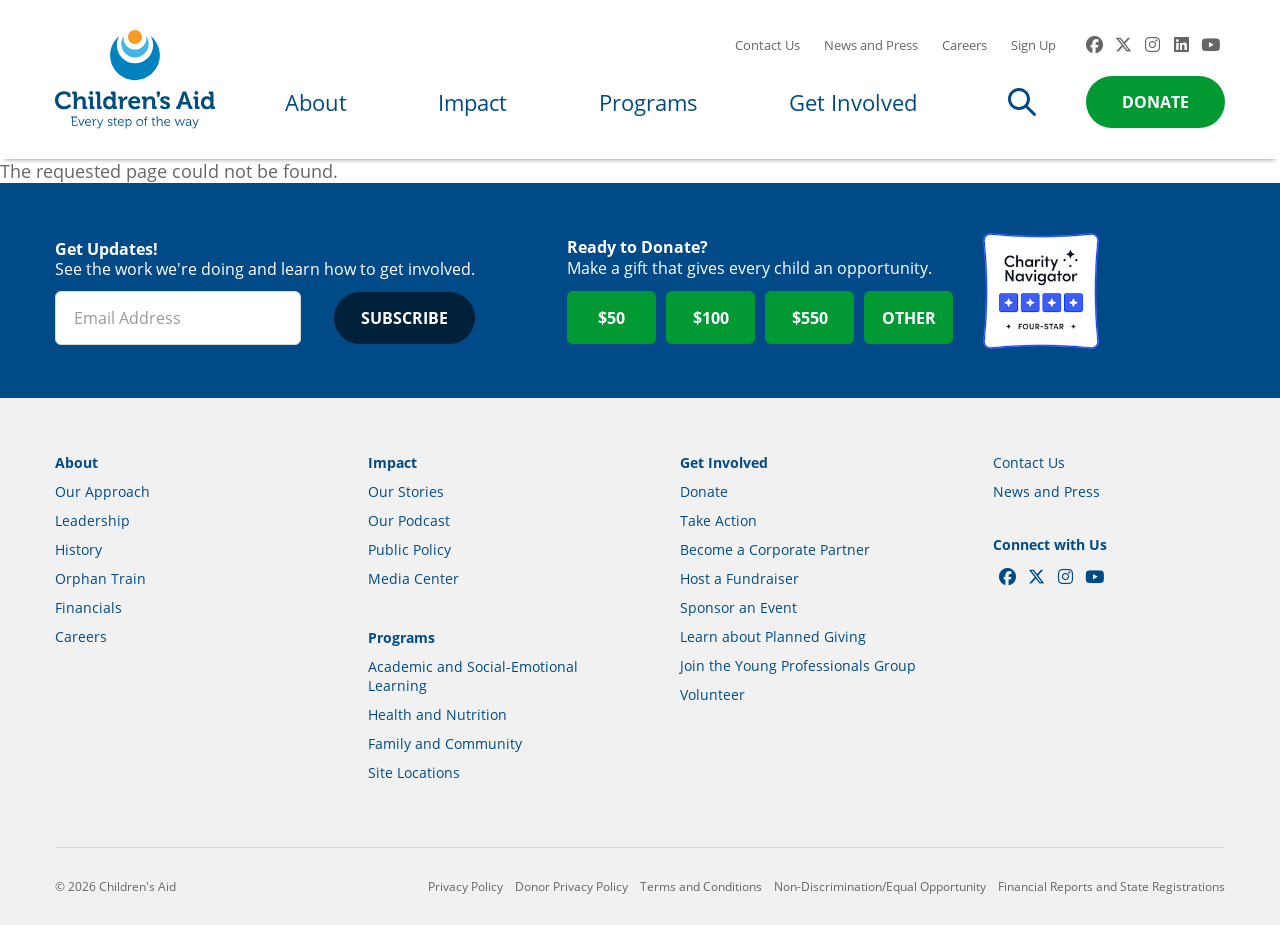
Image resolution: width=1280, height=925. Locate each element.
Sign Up (1033, 45)
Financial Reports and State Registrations (1111, 886)
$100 (711, 318)
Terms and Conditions (701, 886)
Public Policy (409, 549)
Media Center (413, 578)
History (78, 549)
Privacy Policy (465, 886)
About (316, 102)
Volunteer (712, 694)
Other (909, 318)
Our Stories (406, 491)
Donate (1155, 102)
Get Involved (853, 102)
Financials (88, 607)
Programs (648, 102)
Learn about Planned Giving (773, 636)
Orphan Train (100, 578)
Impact (472, 102)
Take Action (718, 520)
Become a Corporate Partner (775, 549)
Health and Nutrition (437, 714)
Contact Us (767, 45)
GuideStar (1167, 291)
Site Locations (414, 772)
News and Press (871, 45)
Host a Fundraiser (739, 578)
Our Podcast (409, 520)
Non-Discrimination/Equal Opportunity (880, 886)
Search (1022, 102)
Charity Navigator (1041, 291)
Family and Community (445, 743)
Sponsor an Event (738, 607)
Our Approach (102, 491)
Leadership (92, 520)
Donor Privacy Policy (571, 886)
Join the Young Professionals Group (798, 665)
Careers (964, 45)
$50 (611, 318)
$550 (810, 318)
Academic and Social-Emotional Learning (473, 676)
